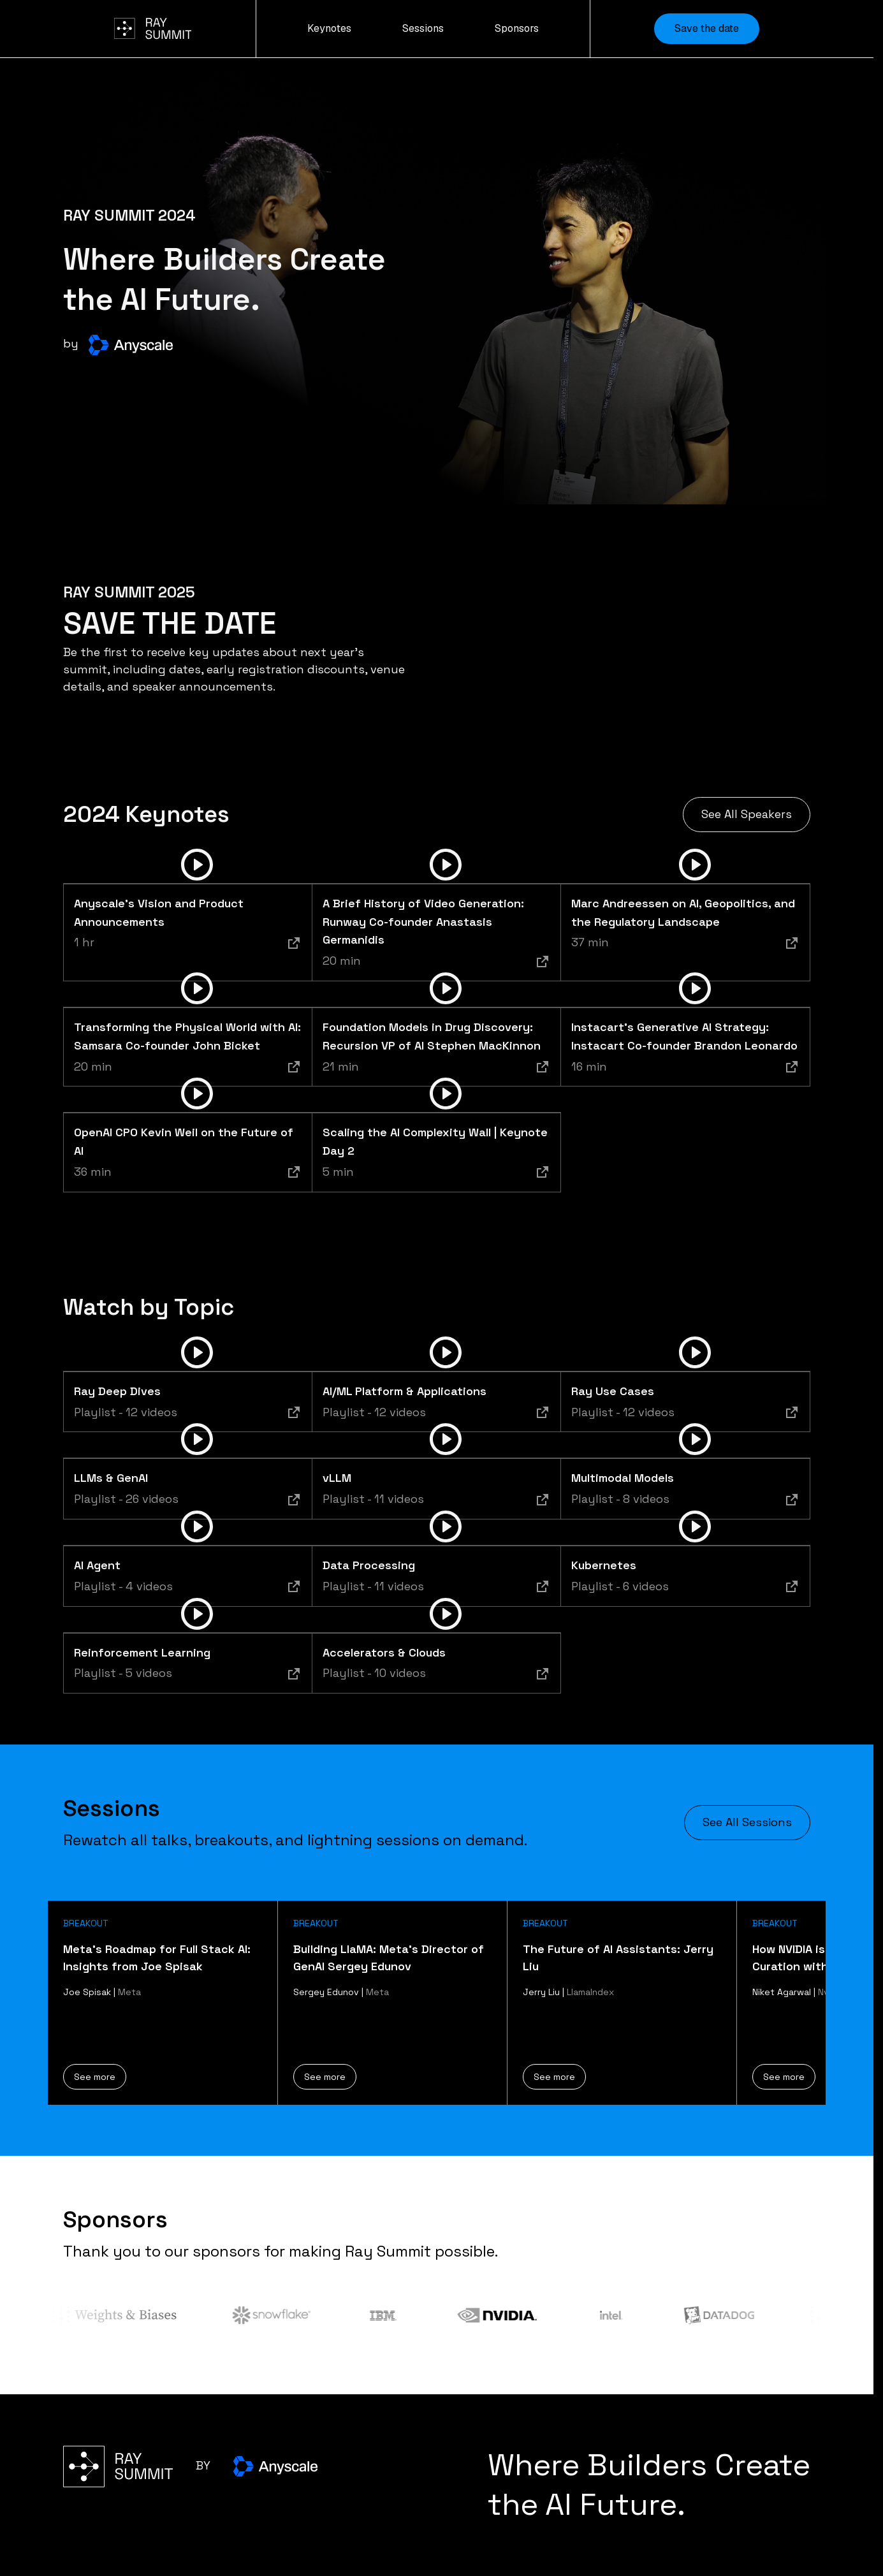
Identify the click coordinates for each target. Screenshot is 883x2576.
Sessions (423, 28)
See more (94, 2076)
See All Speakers (746, 814)
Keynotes (329, 28)
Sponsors (517, 28)
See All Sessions (747, 1822)
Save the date (707, 28)
